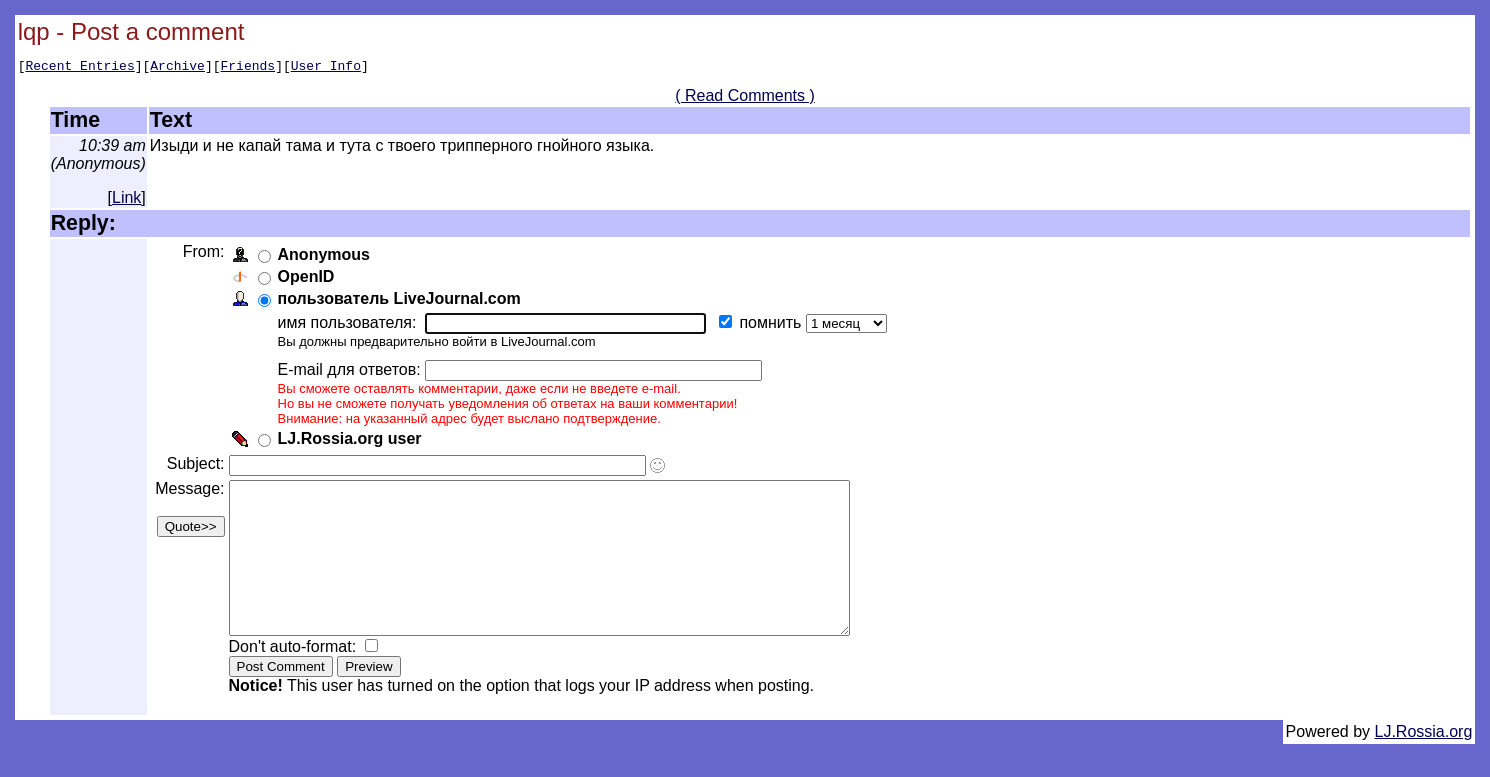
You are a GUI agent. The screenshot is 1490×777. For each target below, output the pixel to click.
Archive (177, 68)
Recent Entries (79, 68)
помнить (776, 325)
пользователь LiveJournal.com (402, 301)
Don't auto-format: (298, 679)
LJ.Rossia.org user (353, 441)
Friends (248, 68)
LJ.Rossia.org (1424, 764)
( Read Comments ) (745, 98)
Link (126, 200)
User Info (326, 68)
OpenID (309, 279)
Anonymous (327, 257)
